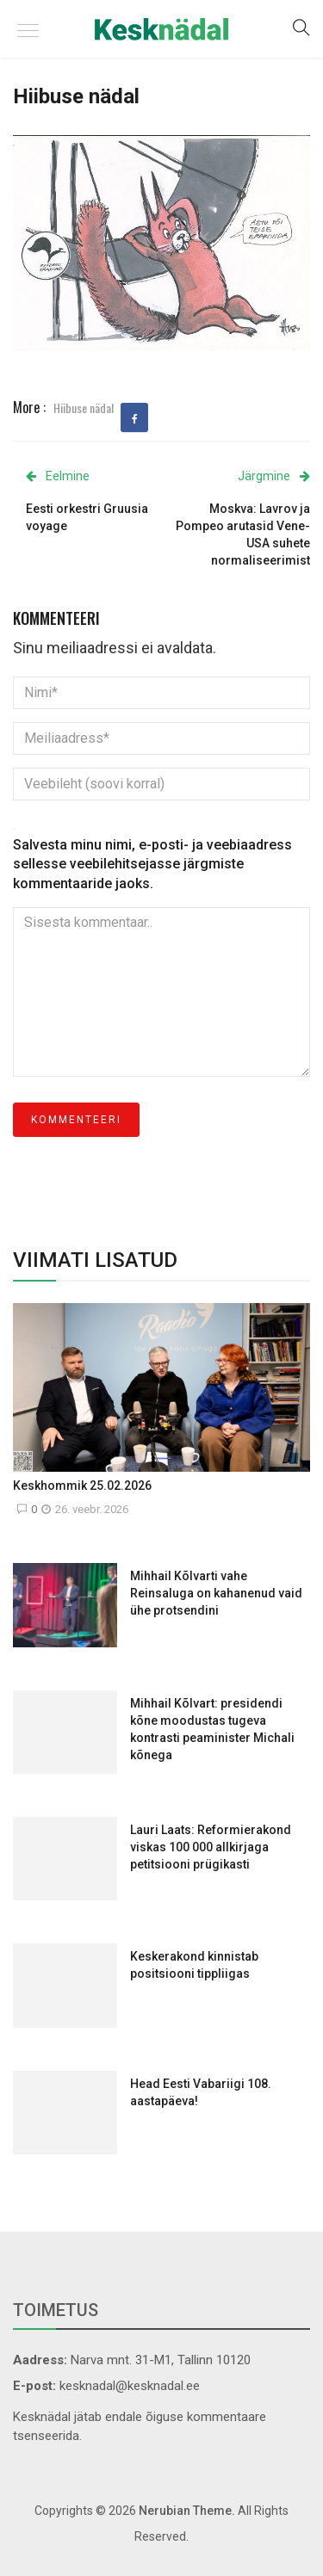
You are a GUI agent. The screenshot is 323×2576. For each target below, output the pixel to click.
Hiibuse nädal (83, 407)
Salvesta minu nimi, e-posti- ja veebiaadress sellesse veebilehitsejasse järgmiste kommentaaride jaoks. (152, 865)
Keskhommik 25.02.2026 (82, 1485)
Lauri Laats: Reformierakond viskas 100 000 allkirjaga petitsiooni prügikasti (210, 1847)
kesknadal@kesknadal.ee (129, 2386)
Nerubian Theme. (187, 2510)
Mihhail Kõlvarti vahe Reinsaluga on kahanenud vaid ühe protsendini (216, 1593)
